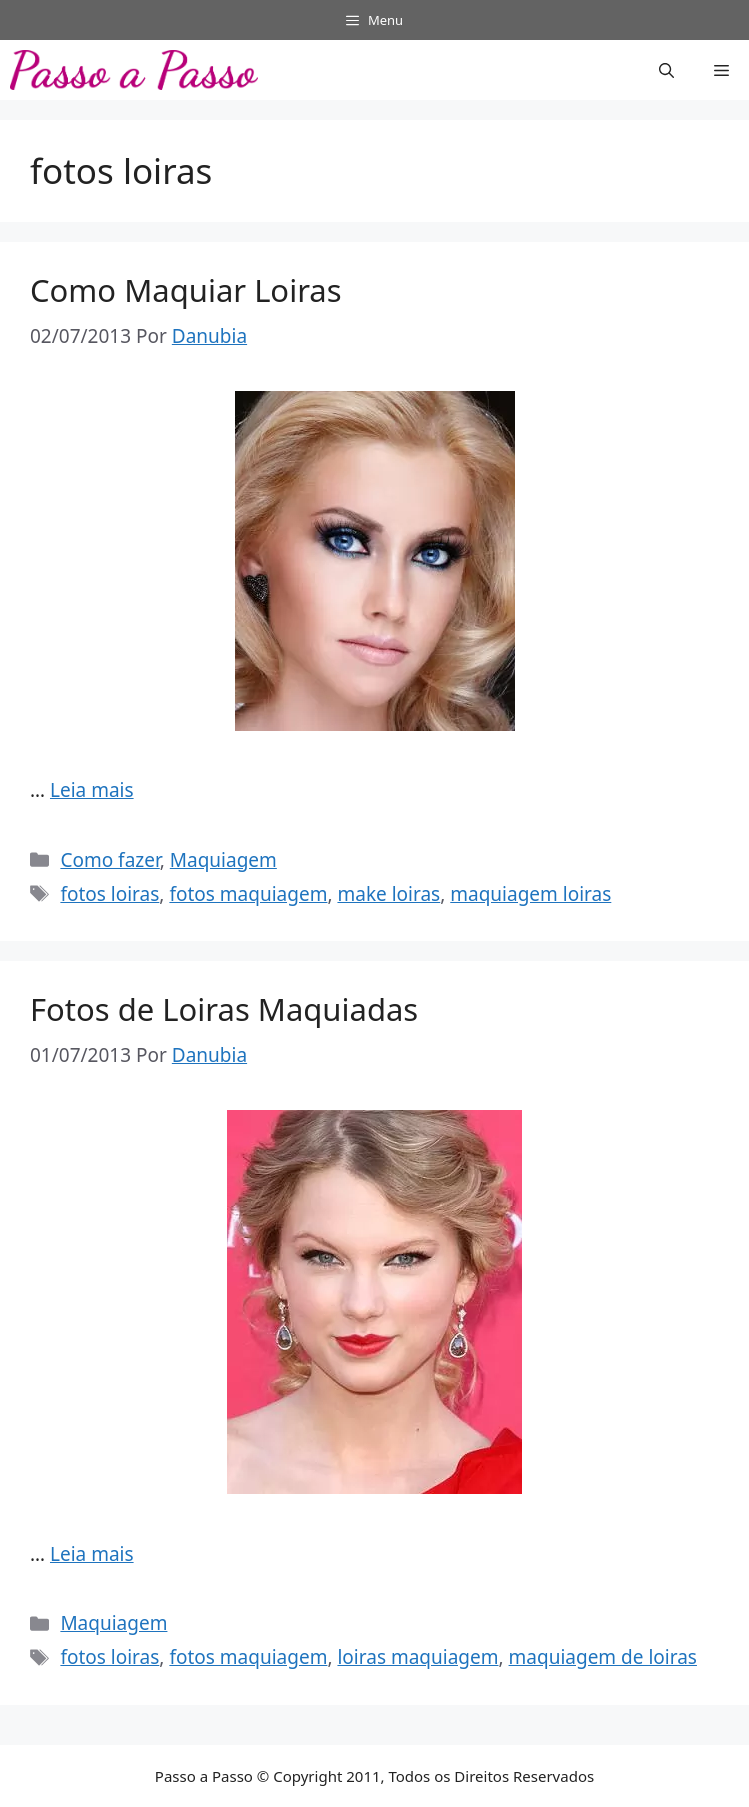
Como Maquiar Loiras (186, 290)
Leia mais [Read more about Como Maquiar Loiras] (92, 790)
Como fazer (109, 860)
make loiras (388, 894)
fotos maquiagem (248, 894)
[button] (666, 70)
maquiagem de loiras (603, 1657)
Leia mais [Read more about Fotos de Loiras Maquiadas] (92, 1554)
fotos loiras (109, 894)
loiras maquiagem (417, 1657)
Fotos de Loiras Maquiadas (224, 1009)
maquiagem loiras (530, 894)
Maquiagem (223, 860)
